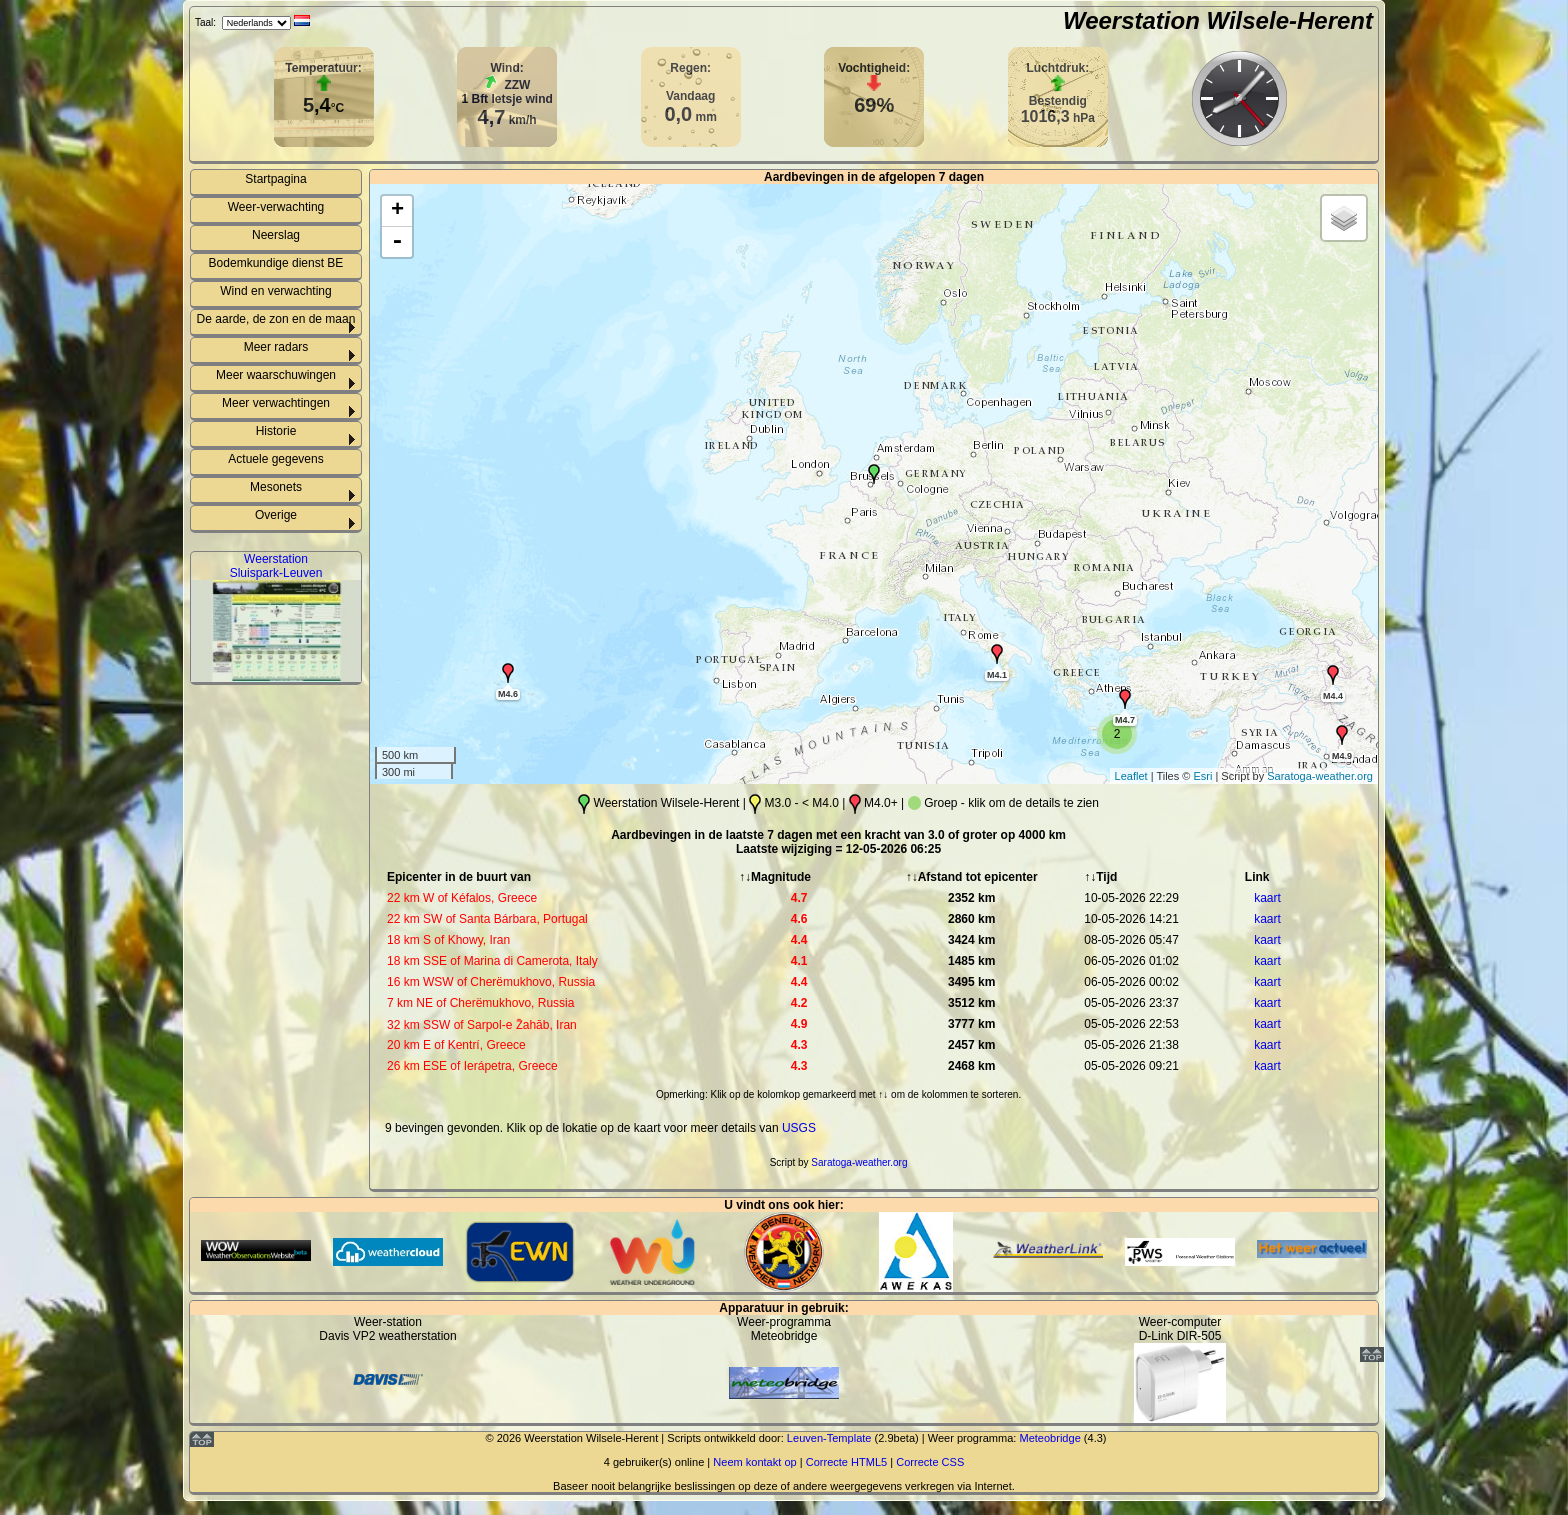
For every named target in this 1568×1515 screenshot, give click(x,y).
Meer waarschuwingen (276, 375)
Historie (276, 431)
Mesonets (276, 487)
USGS (799, 1128)
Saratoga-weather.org (1320, 776)
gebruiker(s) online (658, 1462)
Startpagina (275, 179)
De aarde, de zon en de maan (276, 319)
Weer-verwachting (276, 207)
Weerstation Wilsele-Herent (1218, 20)
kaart (1267, 898)
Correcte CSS (930, 1462)
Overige (276, 515)
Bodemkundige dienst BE (276, 263)
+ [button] (397, 211)
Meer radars (276, 347)
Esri (1202, 776)
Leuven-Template (829, 1438)
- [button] (397, 242)
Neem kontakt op (754, 1462)
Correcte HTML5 (847, 1462)
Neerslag (276, 235)
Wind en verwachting (275, 291)
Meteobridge (1049, 1438)
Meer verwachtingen (276, 403)
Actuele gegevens (275, 459)
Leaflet (1131, 776)
